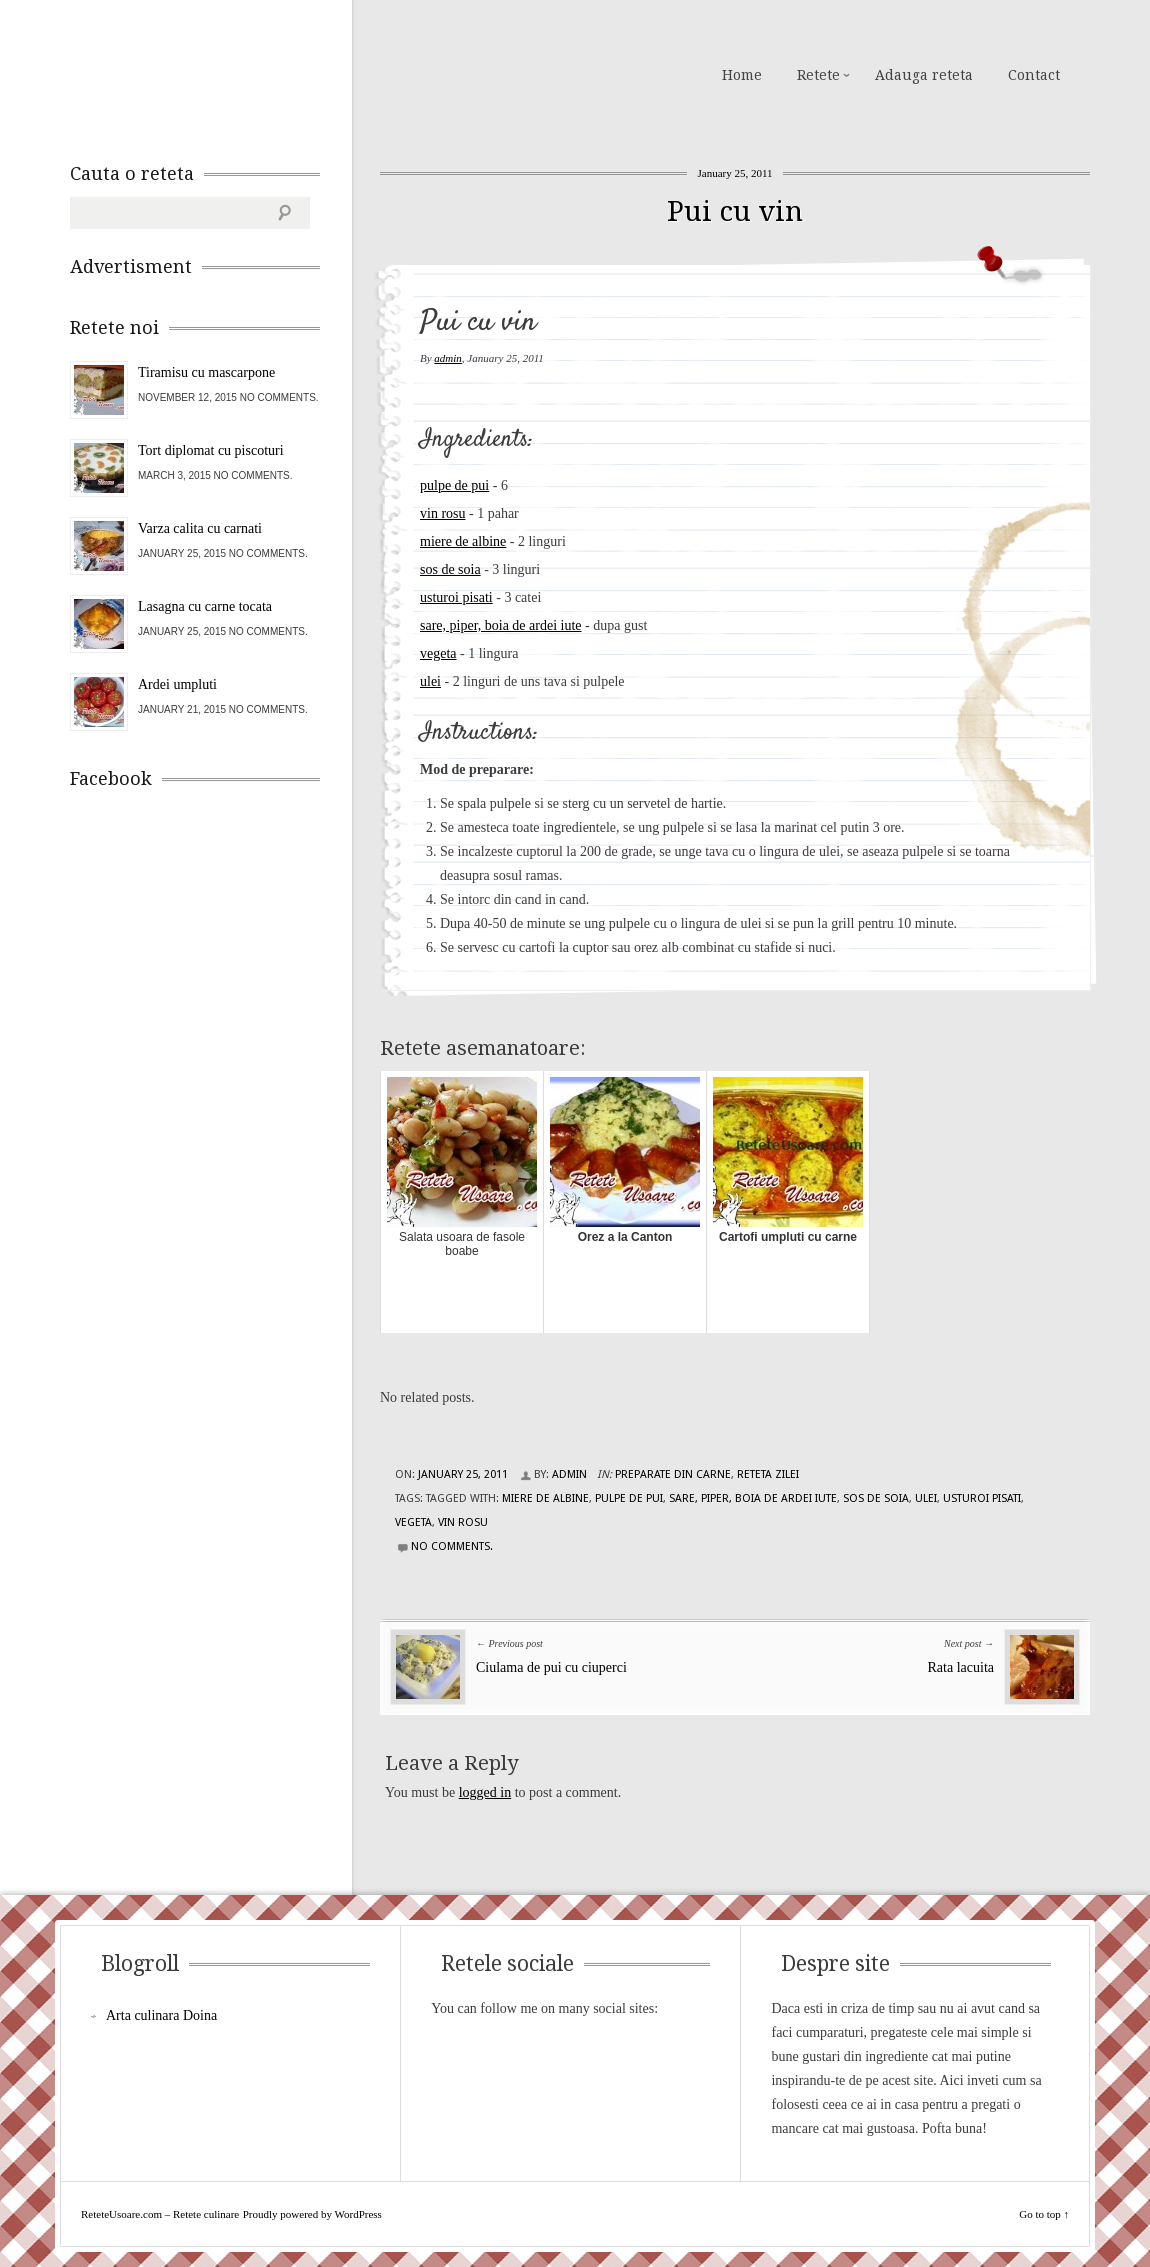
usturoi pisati (456, 597)
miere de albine (463, 541)
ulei (430, 681)
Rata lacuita (961, 1667)
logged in (485, 1792)
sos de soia (450, 569)
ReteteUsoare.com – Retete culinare (214, 73)
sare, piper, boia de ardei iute (501, 625)
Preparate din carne (673, 1474)
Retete (818, 75)
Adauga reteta (924, 75)
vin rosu (443, 513)
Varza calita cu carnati (200, 528)
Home (742, 75)
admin (448, 358)
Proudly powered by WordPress (312, 2214)
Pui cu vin (735, 211)
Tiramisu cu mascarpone (206, 372)
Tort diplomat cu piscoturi (211, 450)
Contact (1034, 75)
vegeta (438, 653)
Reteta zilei (768, 1474)
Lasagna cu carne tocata (205, 606)
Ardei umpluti (177, 684)
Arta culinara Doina (161, 2015)
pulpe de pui (454, 485)
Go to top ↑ (1044, 2214)
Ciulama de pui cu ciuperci (551, 1667)
